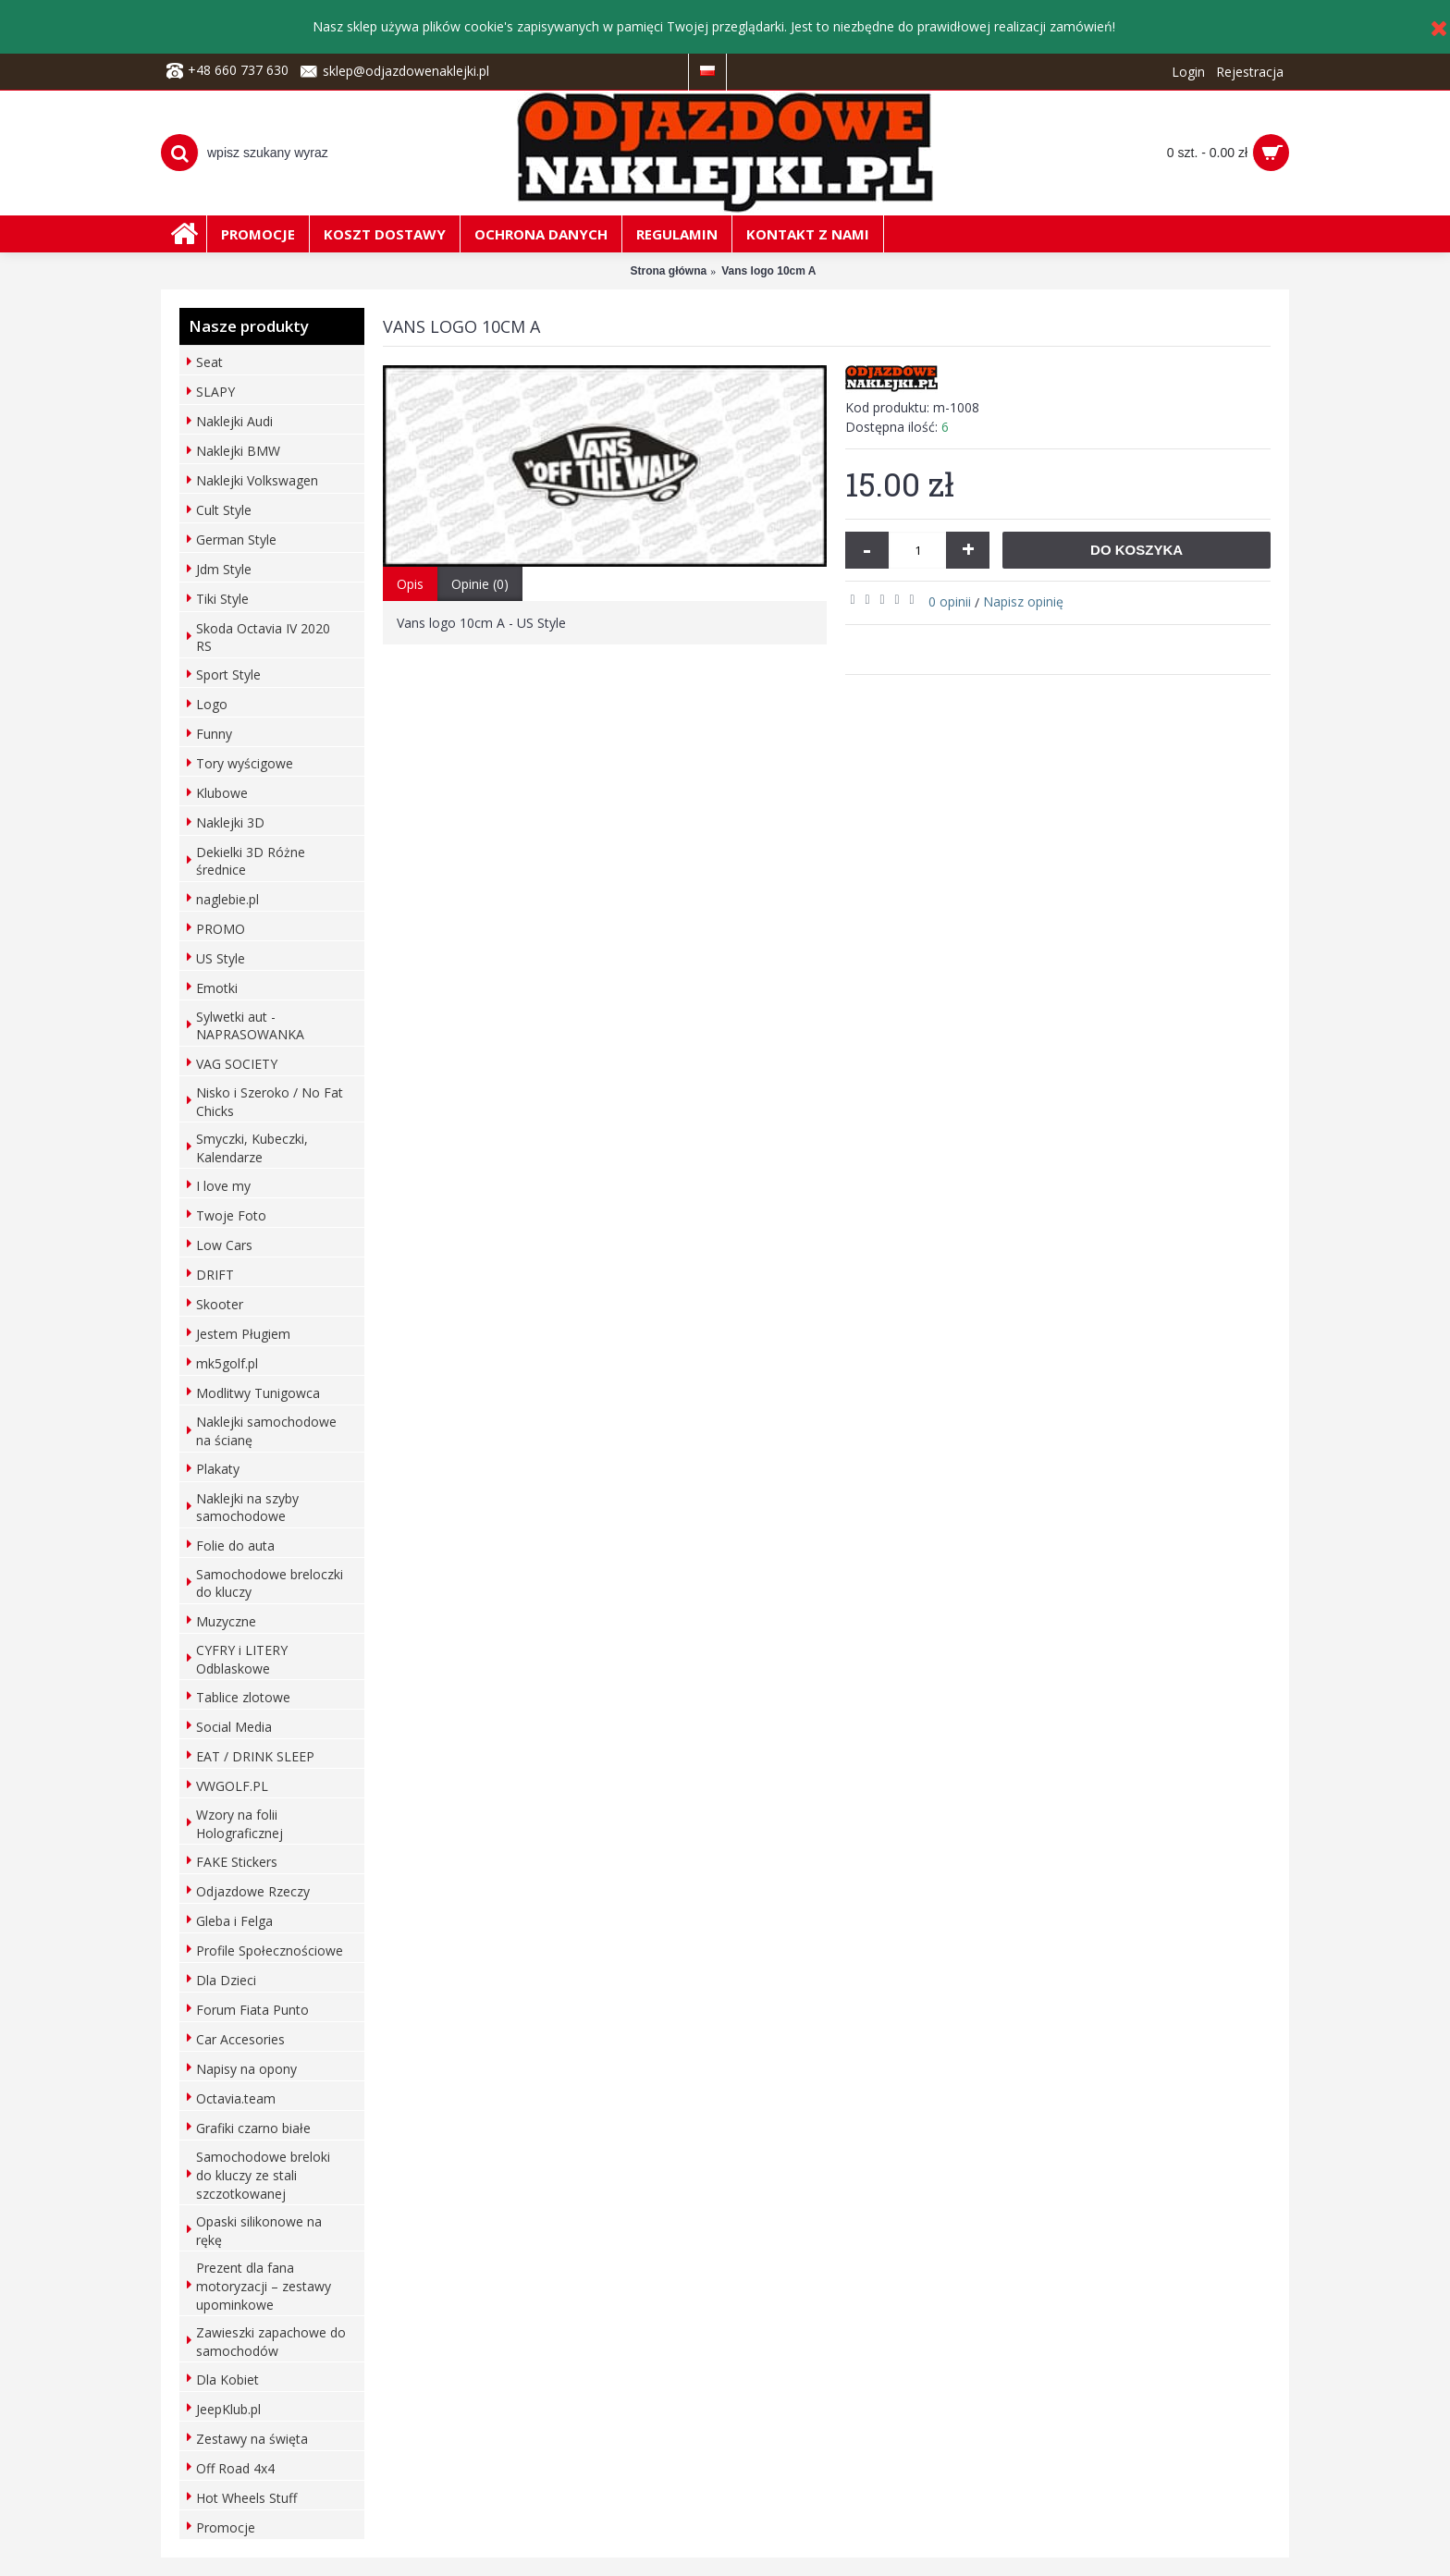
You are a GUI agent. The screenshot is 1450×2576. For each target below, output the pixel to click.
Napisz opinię (1023, 601)
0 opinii (949, 601)
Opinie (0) (480, 584)
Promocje (225, 2527)
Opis (410, 584)
